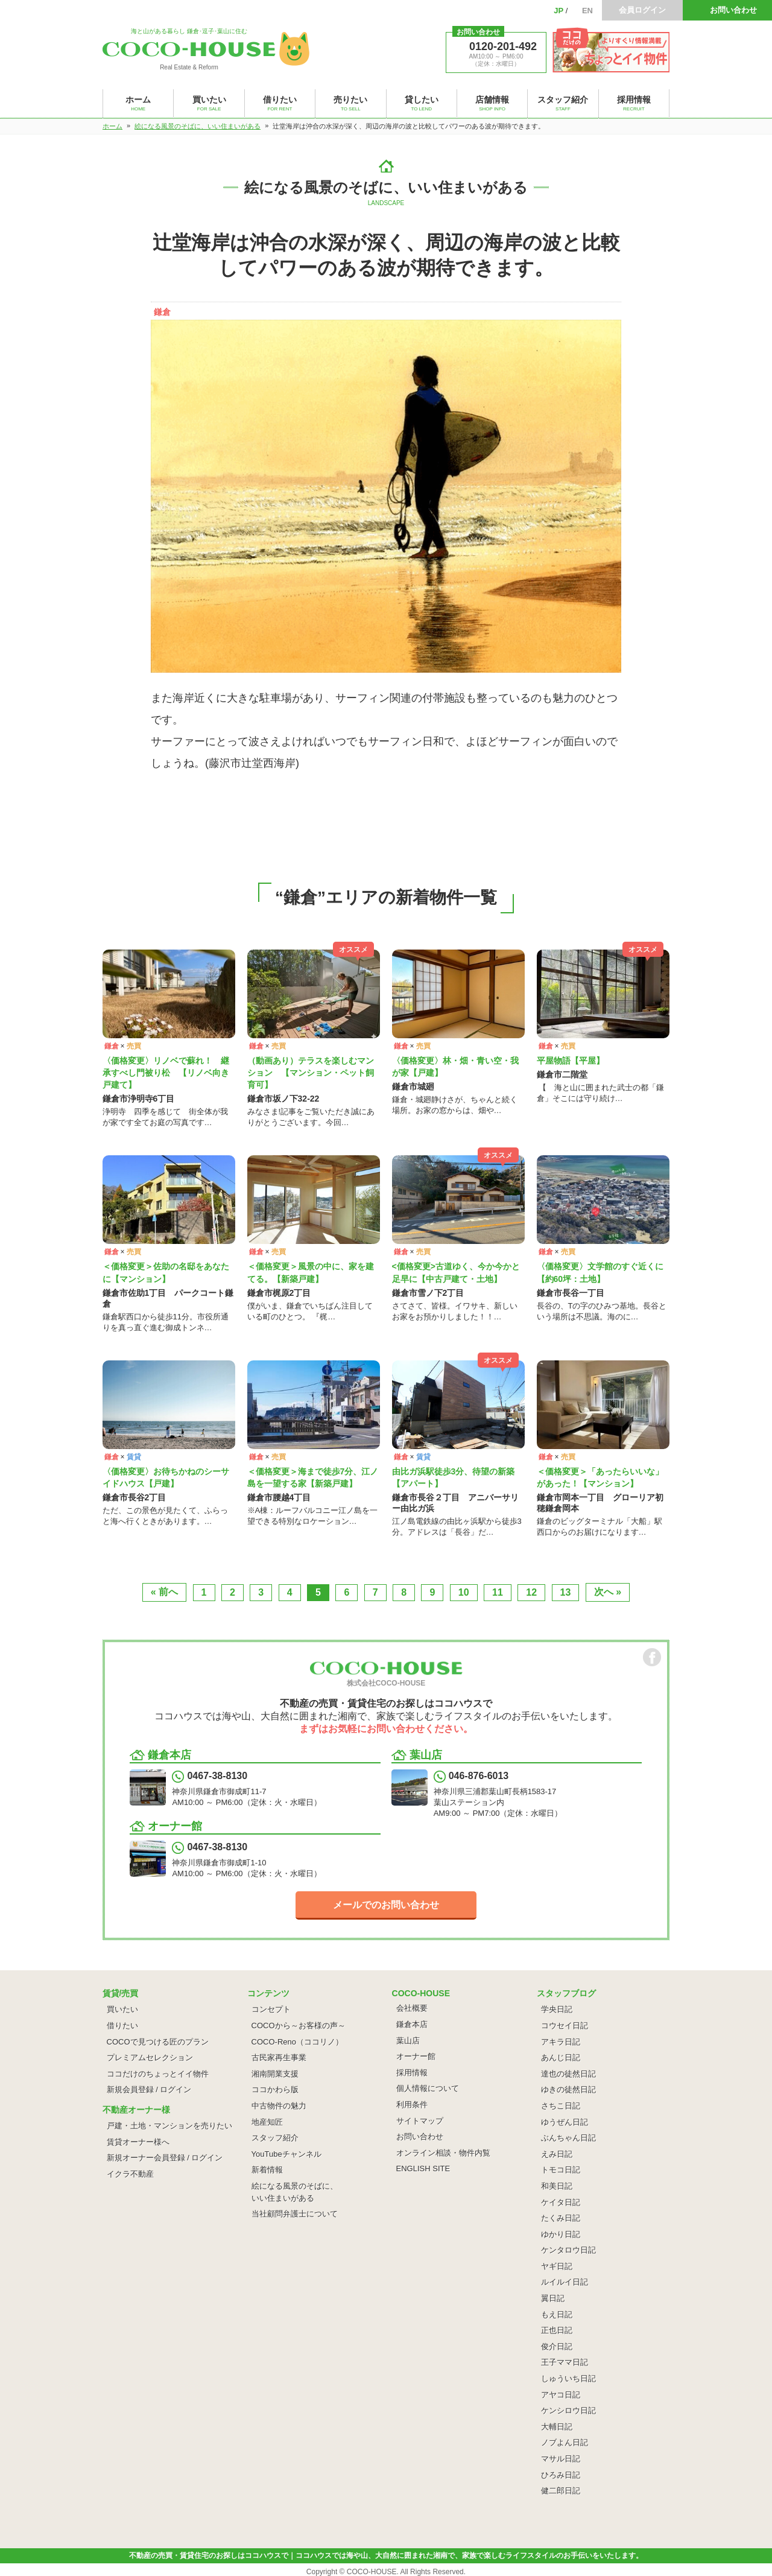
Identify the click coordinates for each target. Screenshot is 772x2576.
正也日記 (556, 2330)
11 (497, 1592)
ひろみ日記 (560, 2474)
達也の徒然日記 (568, 2073)
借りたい (122, 2025)
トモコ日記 (560, 2169)
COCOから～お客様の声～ (299, 2025)
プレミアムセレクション (150, 2057)
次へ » (607, 1592)
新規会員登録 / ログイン (149, 2089)
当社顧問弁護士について (295, 2213)
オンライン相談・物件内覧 (443, 2152)
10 (463, 1592)
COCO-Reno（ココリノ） (297, 2041)
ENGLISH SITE (423, 2168)
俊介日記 (556, 2346)
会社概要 (412, 2008)
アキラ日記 (560, 2041)
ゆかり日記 (560, 2234)
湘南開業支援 (275, 2073)
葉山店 (408, 2040)
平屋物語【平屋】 (570, 1060)
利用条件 (412, 2104)
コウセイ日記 (564, 2025)
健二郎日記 (560, 2490)
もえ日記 (556, 2314)
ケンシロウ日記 (568, 2410)
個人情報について (427, 2088)
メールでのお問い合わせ (386, 1905)
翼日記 (553, 2298)
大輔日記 (556, 2426)
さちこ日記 (560, 2105)
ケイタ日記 (560, 2202)
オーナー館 (415, 2056)
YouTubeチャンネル (286, 2154)
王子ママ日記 (564, 2362)
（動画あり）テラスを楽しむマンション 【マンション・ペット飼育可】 (310, 1073)
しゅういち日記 (568, 2378)
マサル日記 (560, 2458)
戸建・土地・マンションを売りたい (169, 2125)
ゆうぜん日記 (564, 2122)
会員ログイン (642, 9)
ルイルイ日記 (564, 2281)
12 (531, 1592)
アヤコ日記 (560, 2394)
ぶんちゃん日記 (568, 2137)
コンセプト (271, 2009)
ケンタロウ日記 (568, 2249)
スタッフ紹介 (275, 2137)
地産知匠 (267, 2122)
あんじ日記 (560, 2057)
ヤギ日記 (556, 2266)
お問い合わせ (733, 9)
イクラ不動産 (130, 2173)
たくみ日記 (560, 2217)
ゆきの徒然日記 (568, 2089)
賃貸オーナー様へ (138, 2141)
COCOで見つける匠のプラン (158, 2041)
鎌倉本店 (412, 2024)
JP (558, 10)
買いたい (122, 2009)
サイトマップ (419, 2120)
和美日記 (556, 2186)
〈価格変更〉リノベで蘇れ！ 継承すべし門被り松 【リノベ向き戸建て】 (166, 1073)
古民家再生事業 (279, 2057)
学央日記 (556, 2009)
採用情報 (412, 2072)
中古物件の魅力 (279, 2105)
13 (565, 1592)
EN (587, 10)
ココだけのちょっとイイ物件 (158, 2073)
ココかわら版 (275, 2089)
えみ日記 (556, 2154)
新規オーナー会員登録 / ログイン (165, 2157)
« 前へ (164, 1592)
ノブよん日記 (564, 2442)
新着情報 (267, 2169)
